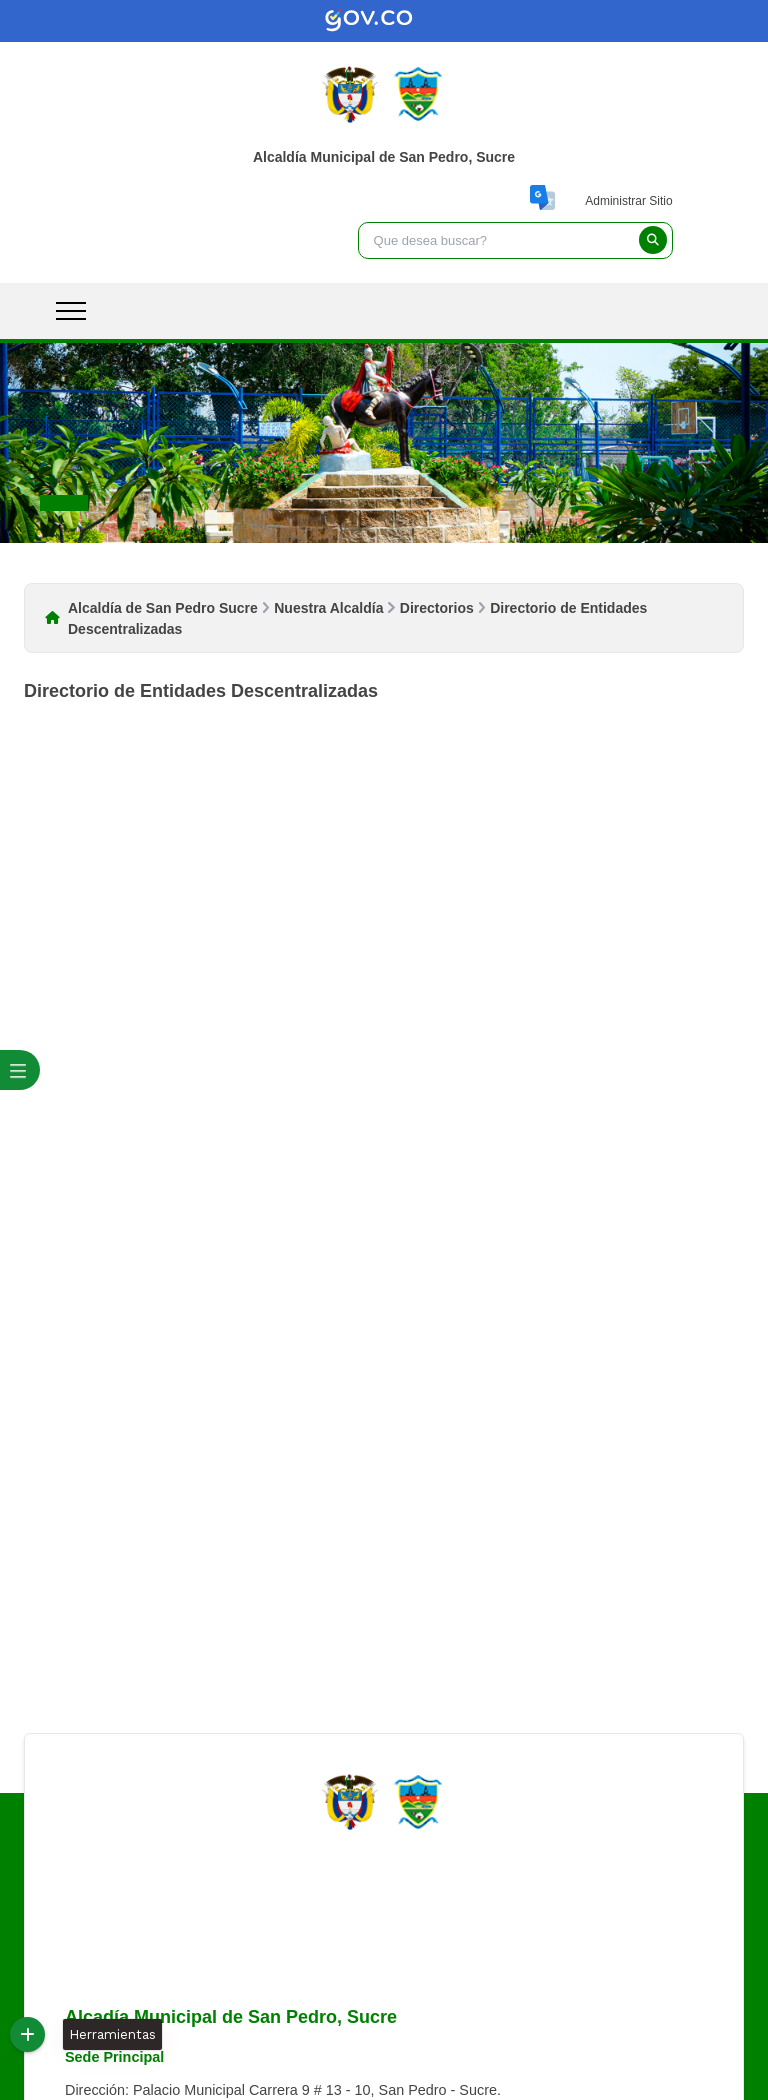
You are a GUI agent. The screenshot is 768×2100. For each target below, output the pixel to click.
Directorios (437, 608)
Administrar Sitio (628, 201)
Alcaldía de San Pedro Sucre (163, 608)
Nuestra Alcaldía (328, 608)
